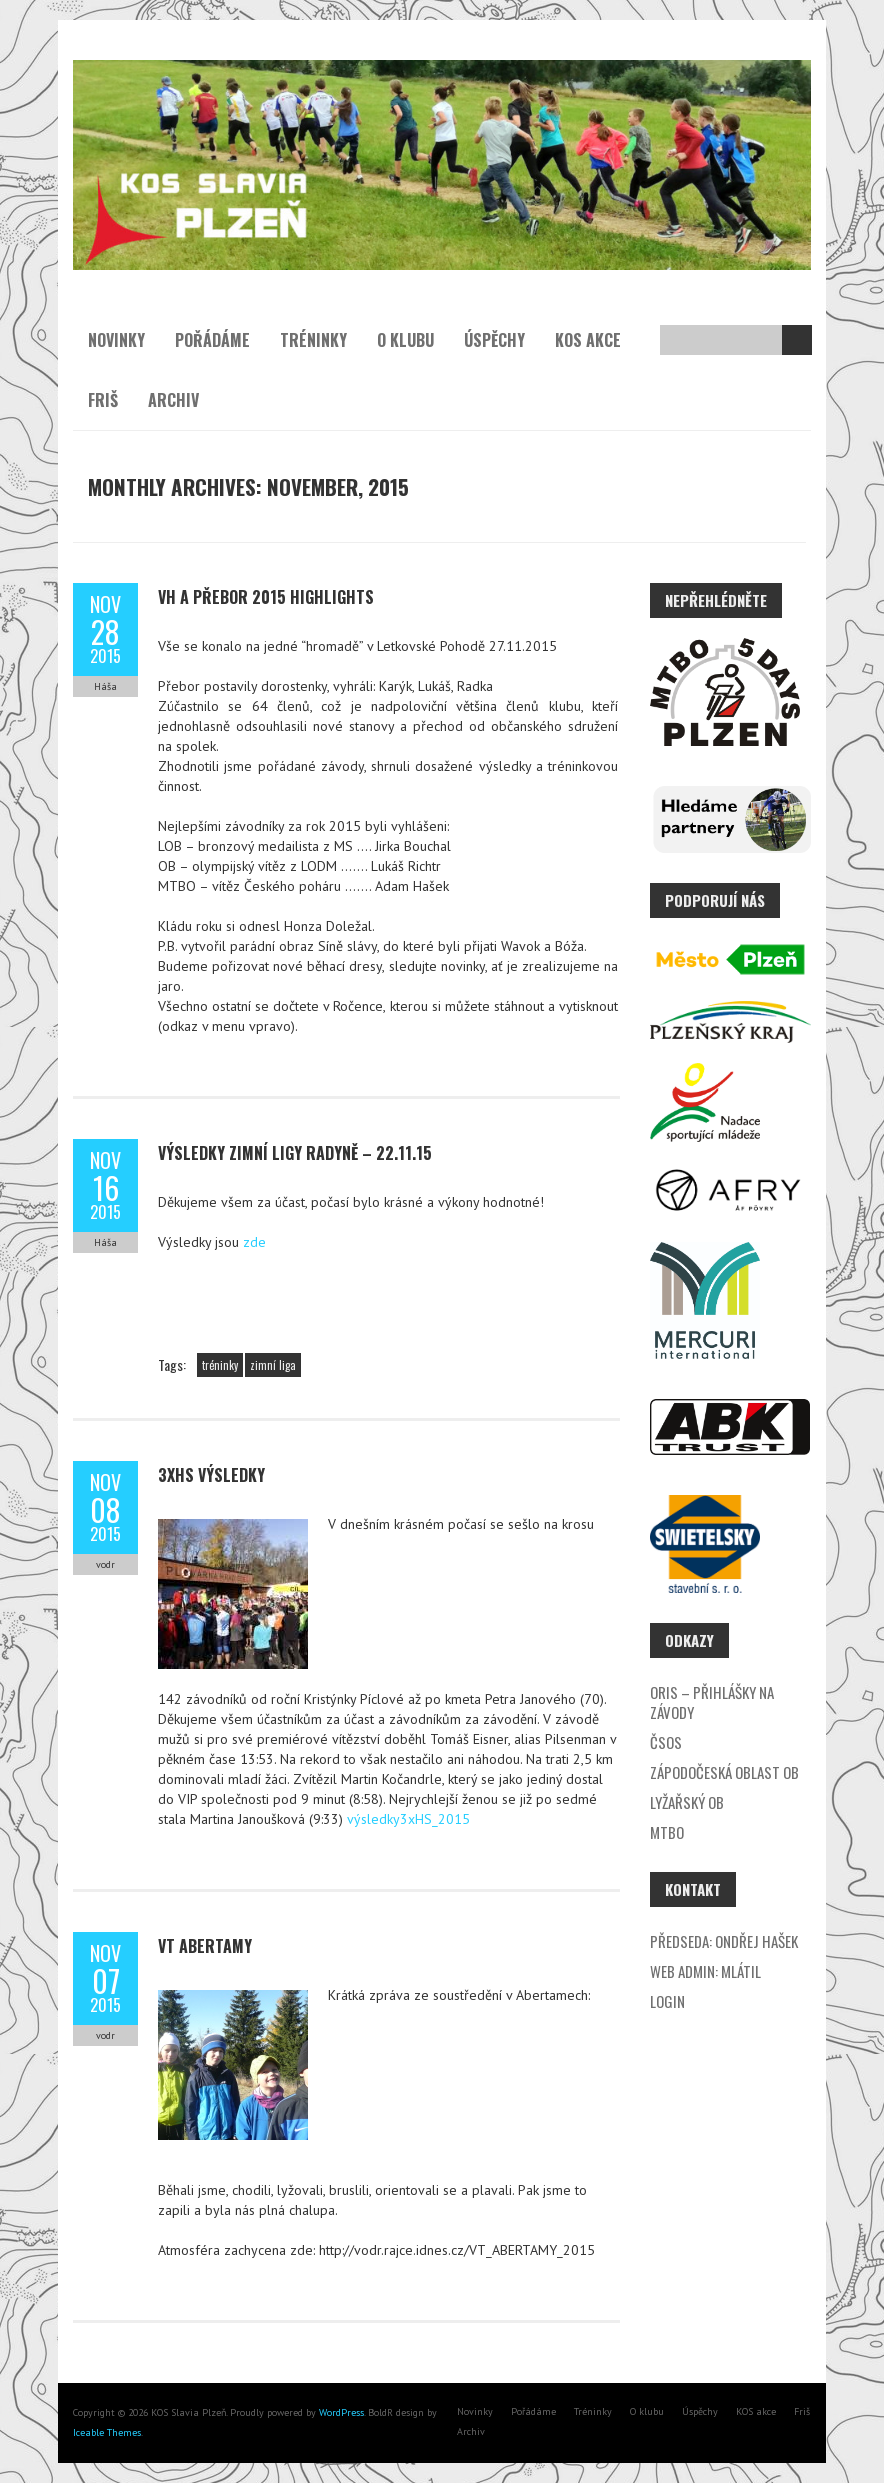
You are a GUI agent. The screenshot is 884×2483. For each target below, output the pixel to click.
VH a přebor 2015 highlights (266, 597)
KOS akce (588, 340)
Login (667, 2001)
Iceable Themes (107, 2432)
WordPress (340, 2412)
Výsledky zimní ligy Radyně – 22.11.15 (295, 1153)
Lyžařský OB (687, 1802)
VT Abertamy (205, 1946)
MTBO (667, 1832)
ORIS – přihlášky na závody (712, 1702)
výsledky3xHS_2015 (408, 1819)
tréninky (220, 1365)
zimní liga (273, 1365)
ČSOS (666, 1742)
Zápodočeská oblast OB (724, 1772)
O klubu (405, 340)
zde (254, 1242)
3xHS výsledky (211, 1475)
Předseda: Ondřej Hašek (724, 1941)
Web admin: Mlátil (705, 1971)
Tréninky (313, 340)
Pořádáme (212, 340)
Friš (103, 400)
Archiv (173, 400)
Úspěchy (494, 340)
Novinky (116, 340)
